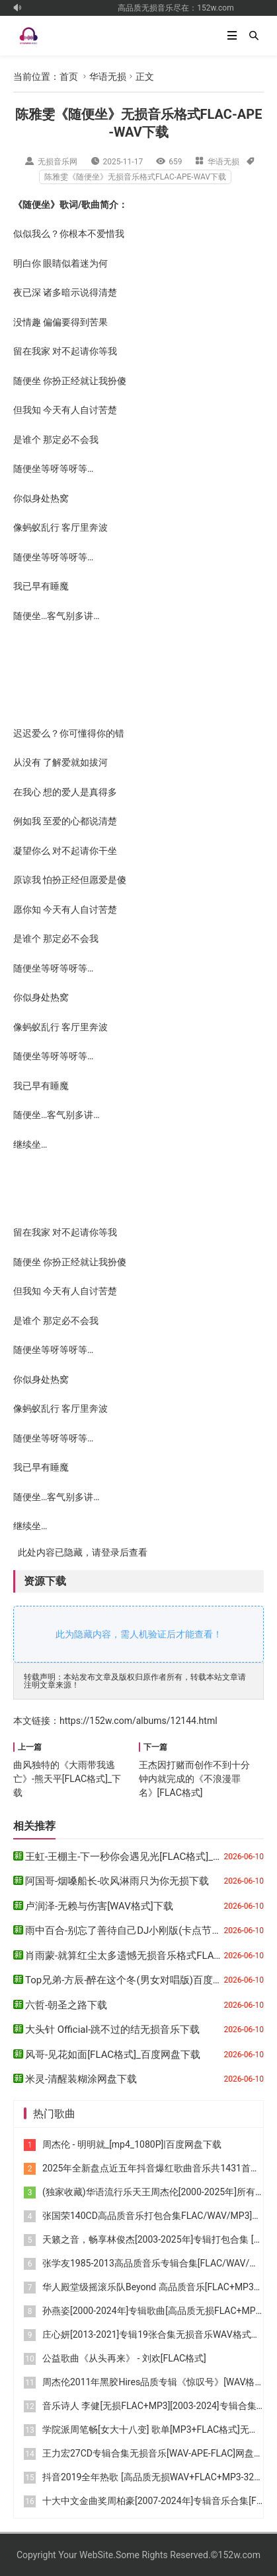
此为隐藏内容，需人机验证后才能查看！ (139, 1634)
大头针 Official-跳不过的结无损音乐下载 (112, 2029)
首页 (68, 76)
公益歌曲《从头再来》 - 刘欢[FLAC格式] (124, 2358)
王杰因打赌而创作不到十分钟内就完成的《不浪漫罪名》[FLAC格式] (194, 1779)
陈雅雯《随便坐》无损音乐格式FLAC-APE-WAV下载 (135, 177)
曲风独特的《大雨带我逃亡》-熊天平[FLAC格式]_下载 (67, 1779)
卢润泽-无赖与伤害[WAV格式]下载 (99, 1906)
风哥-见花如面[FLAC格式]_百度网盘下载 (112, 2055)
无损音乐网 (57, 161)
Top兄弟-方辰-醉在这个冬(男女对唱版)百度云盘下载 (139, 1980)
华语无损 (107, 76)
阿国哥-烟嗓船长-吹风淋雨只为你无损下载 (117, 1881)
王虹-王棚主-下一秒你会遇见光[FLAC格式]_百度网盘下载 (148, 1857)
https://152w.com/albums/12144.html (138, 1720)
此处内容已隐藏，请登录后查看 (80, 1552)
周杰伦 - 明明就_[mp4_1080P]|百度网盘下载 (131, 2144)
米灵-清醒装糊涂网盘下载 (81, 2079)
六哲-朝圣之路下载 (66, 2005)
